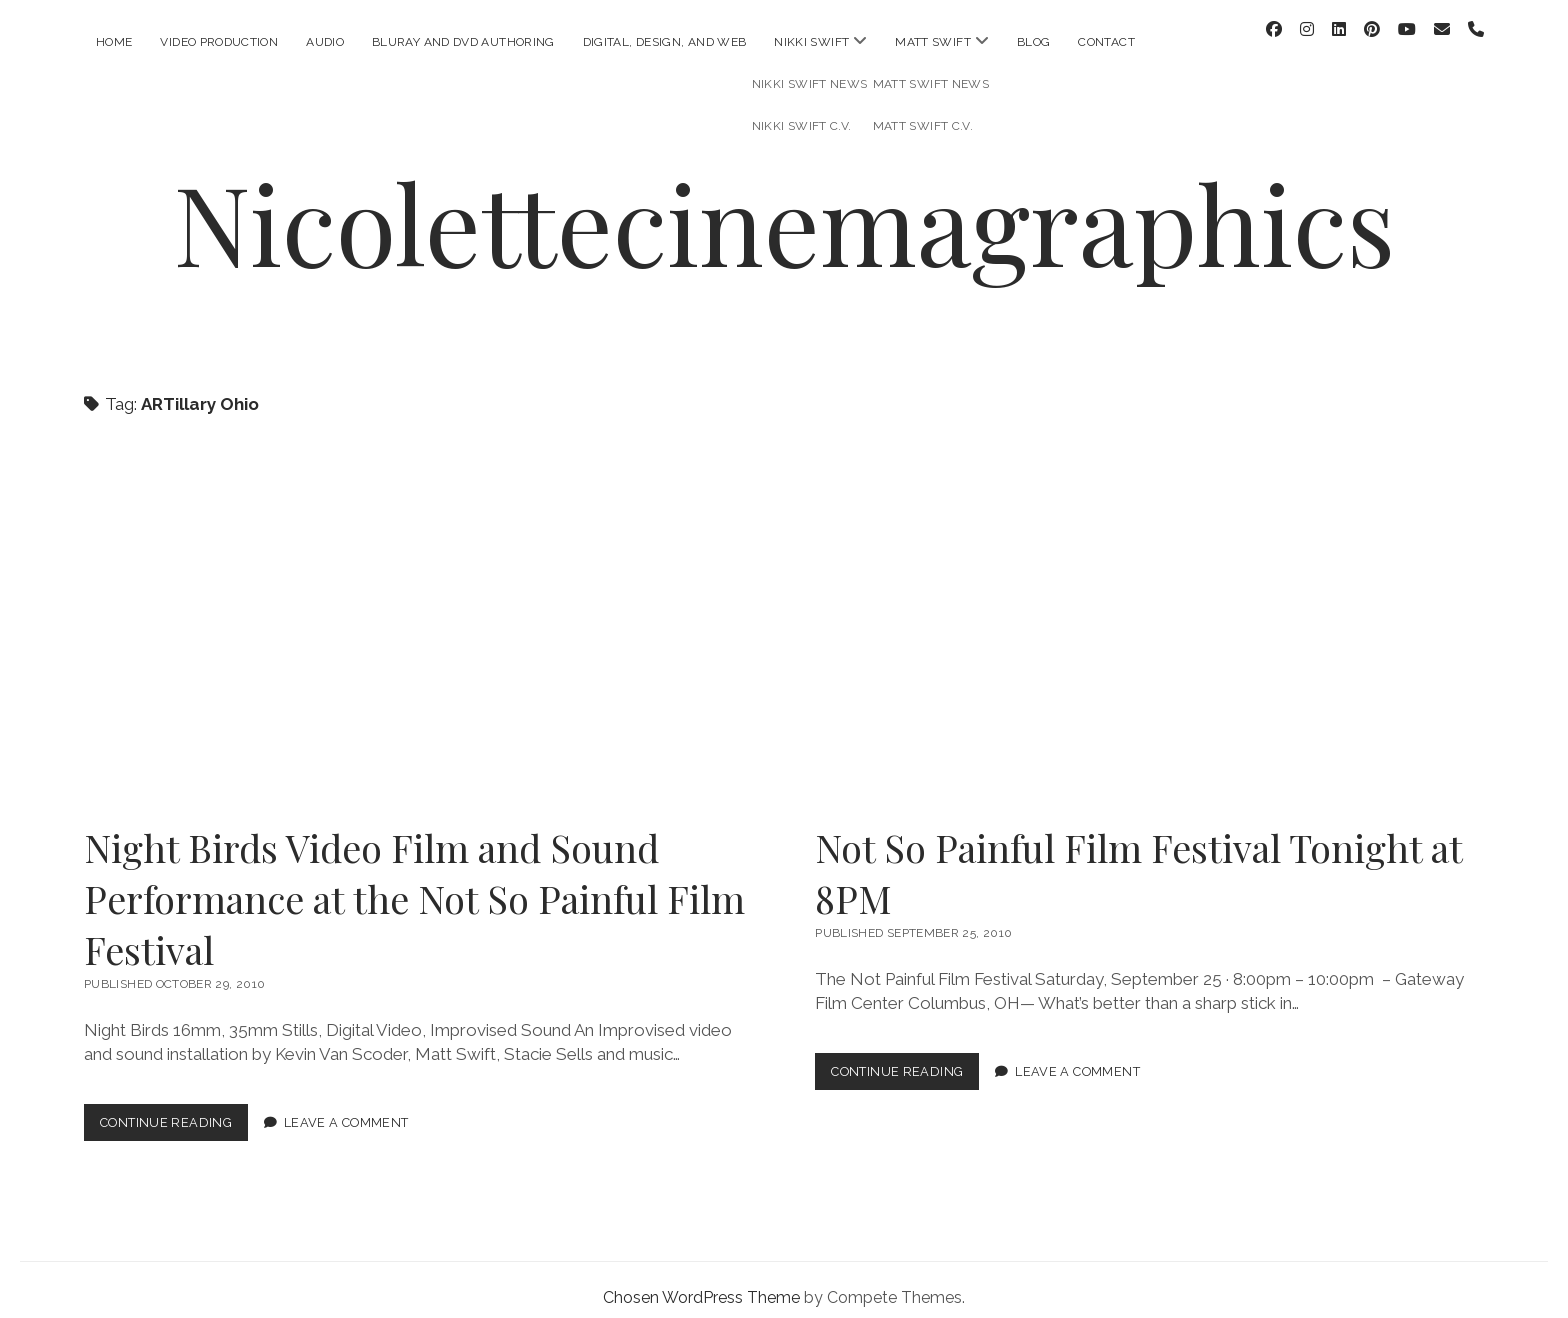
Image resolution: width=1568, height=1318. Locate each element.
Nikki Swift (811, 42)
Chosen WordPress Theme (701, 1281)
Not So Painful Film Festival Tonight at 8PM (1149, 614)
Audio (325, 42)
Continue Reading (174, 1110)
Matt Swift (933, 42)
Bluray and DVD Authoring (463, 42)
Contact (1106, 42)
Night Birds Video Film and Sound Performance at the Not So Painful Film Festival (418, 614)
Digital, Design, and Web (665, 42)
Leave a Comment (346, 1106)
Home (114, 42)
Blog (1033, 42)
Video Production (219, 42)
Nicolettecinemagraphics (784, 205)
